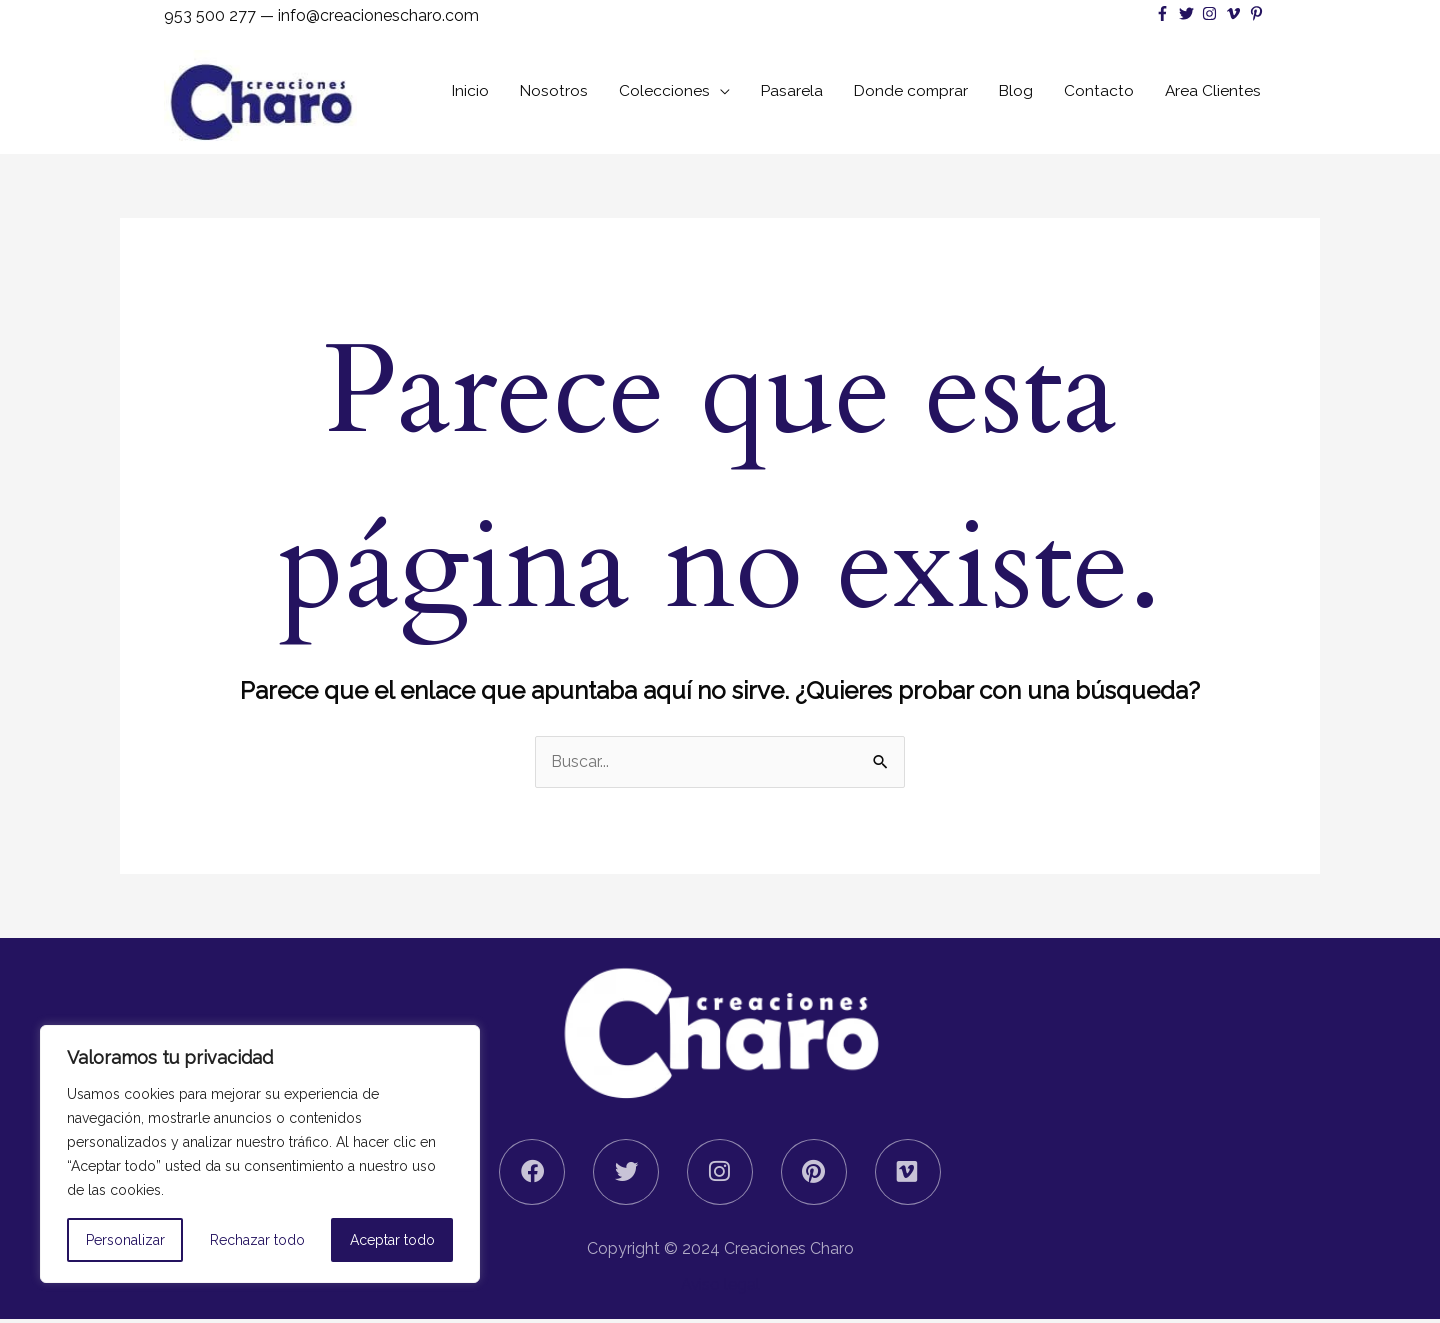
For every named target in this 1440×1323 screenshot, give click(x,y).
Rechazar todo (257, 1240)
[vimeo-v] (1235, 13)
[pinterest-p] (1259, 13)
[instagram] (1212, 13)
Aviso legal (720, 1288)
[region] (260, 1154)
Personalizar (125, 1240)
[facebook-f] (1165, 13)
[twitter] (1188, 13)
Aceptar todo (392, 1240)
